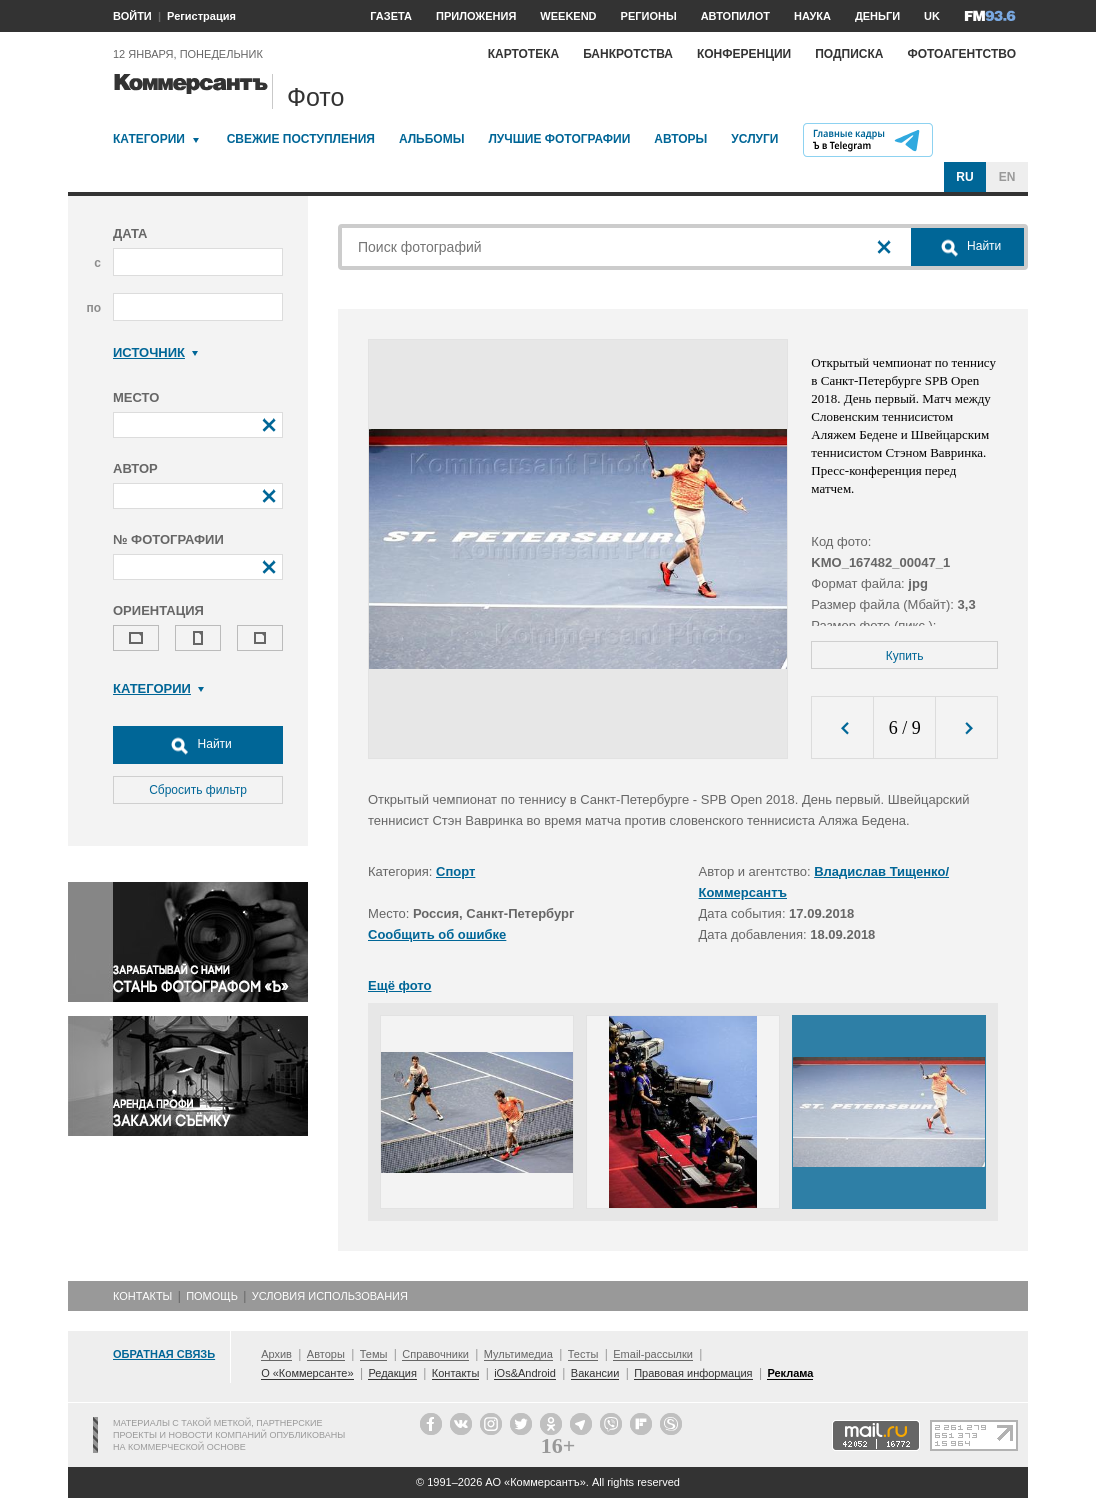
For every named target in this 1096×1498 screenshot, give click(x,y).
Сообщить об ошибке (437, 934)
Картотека (524, 54)
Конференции (744, 54)
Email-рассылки (653, 1354)
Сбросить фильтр (198, 790)
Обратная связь (164, 1354)
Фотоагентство (961, 54)
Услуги (754, 139)
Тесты (583, 1354)
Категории (149, 139)
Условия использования (330, 1296)
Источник (155, 352)
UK (932, 16)
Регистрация (201, 16)
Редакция (392, 1373)
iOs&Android (525, 1373)
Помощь (212, 1296)
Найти (198, 745)
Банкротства (628, 54)
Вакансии (595, 1373)
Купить (905, 656)
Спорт (455, 871)
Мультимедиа (518, 1354)
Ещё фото (399, 985)
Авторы (680, 139)
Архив (276, 1354)
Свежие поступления (301, 139)
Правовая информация (693, 1373)
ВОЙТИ (132, 16)
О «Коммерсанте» (307, 1373)
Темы (374, 1354)
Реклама (790, 1373)
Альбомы (432, 139)
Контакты (142, 1296)
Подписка (849, 54)
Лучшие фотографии (559, 139)
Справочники (435, 1354)
